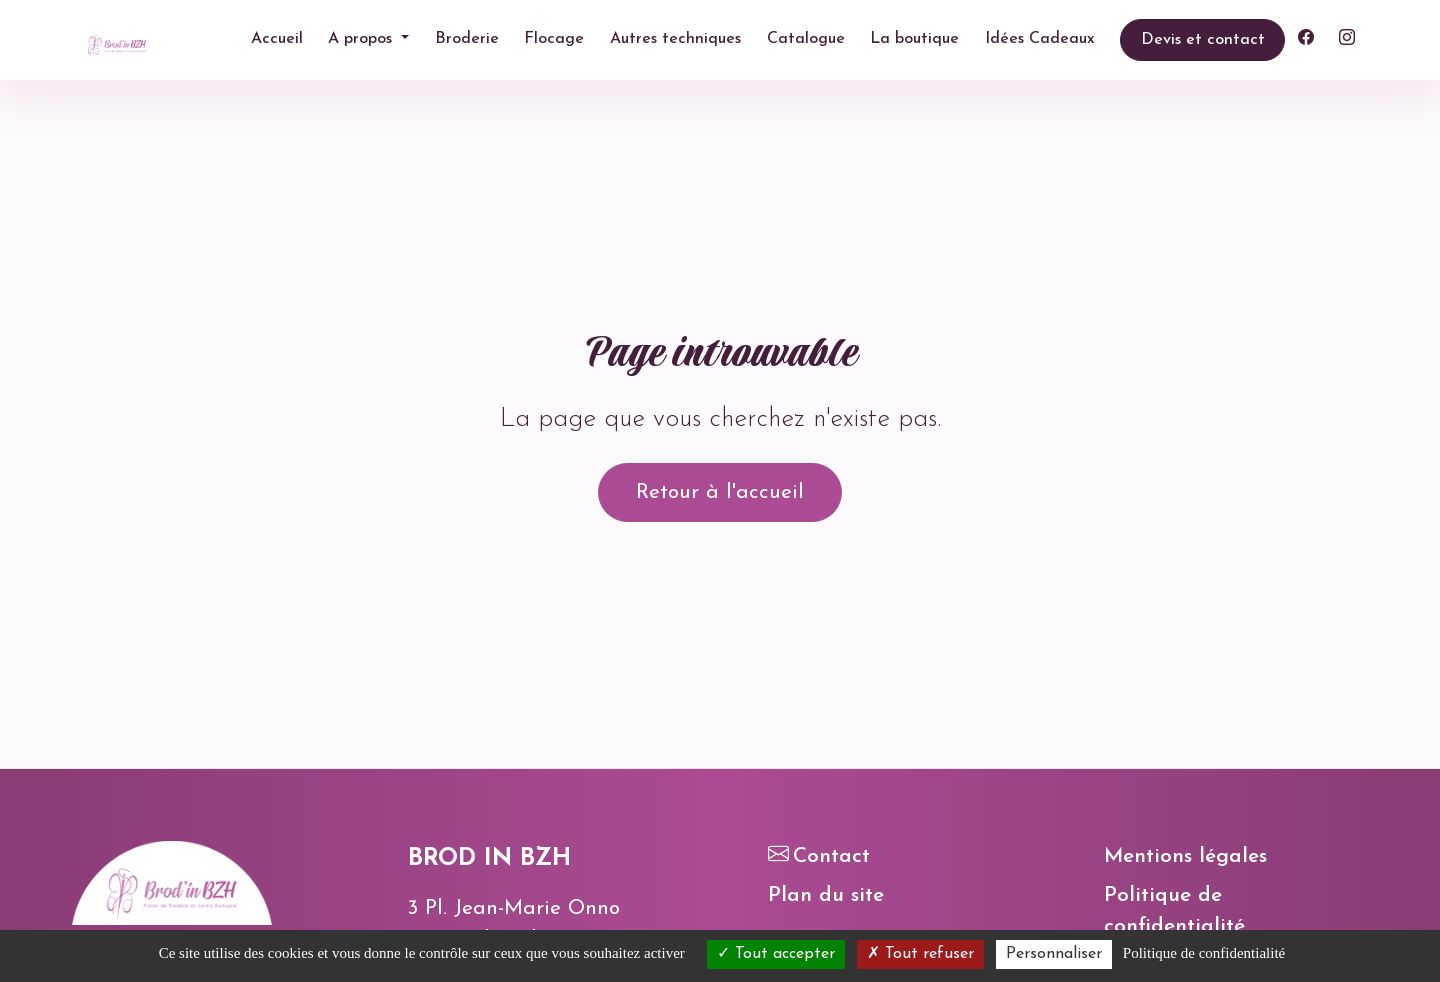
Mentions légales (1185, 856)
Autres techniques (675, 39)
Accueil (277, 39)
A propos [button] (362, 39)
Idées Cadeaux (1040, 39)
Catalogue (806, 39)
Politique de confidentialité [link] (1204, 953)
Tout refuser (920, 954)
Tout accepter (776, 954)
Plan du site (826, 895)
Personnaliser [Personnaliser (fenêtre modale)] (1054, 954)
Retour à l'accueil (720, 492)
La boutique (914, 39)
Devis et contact (1203, 40)
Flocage (554, 39)
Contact (819, 856)
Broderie (467, 39)
